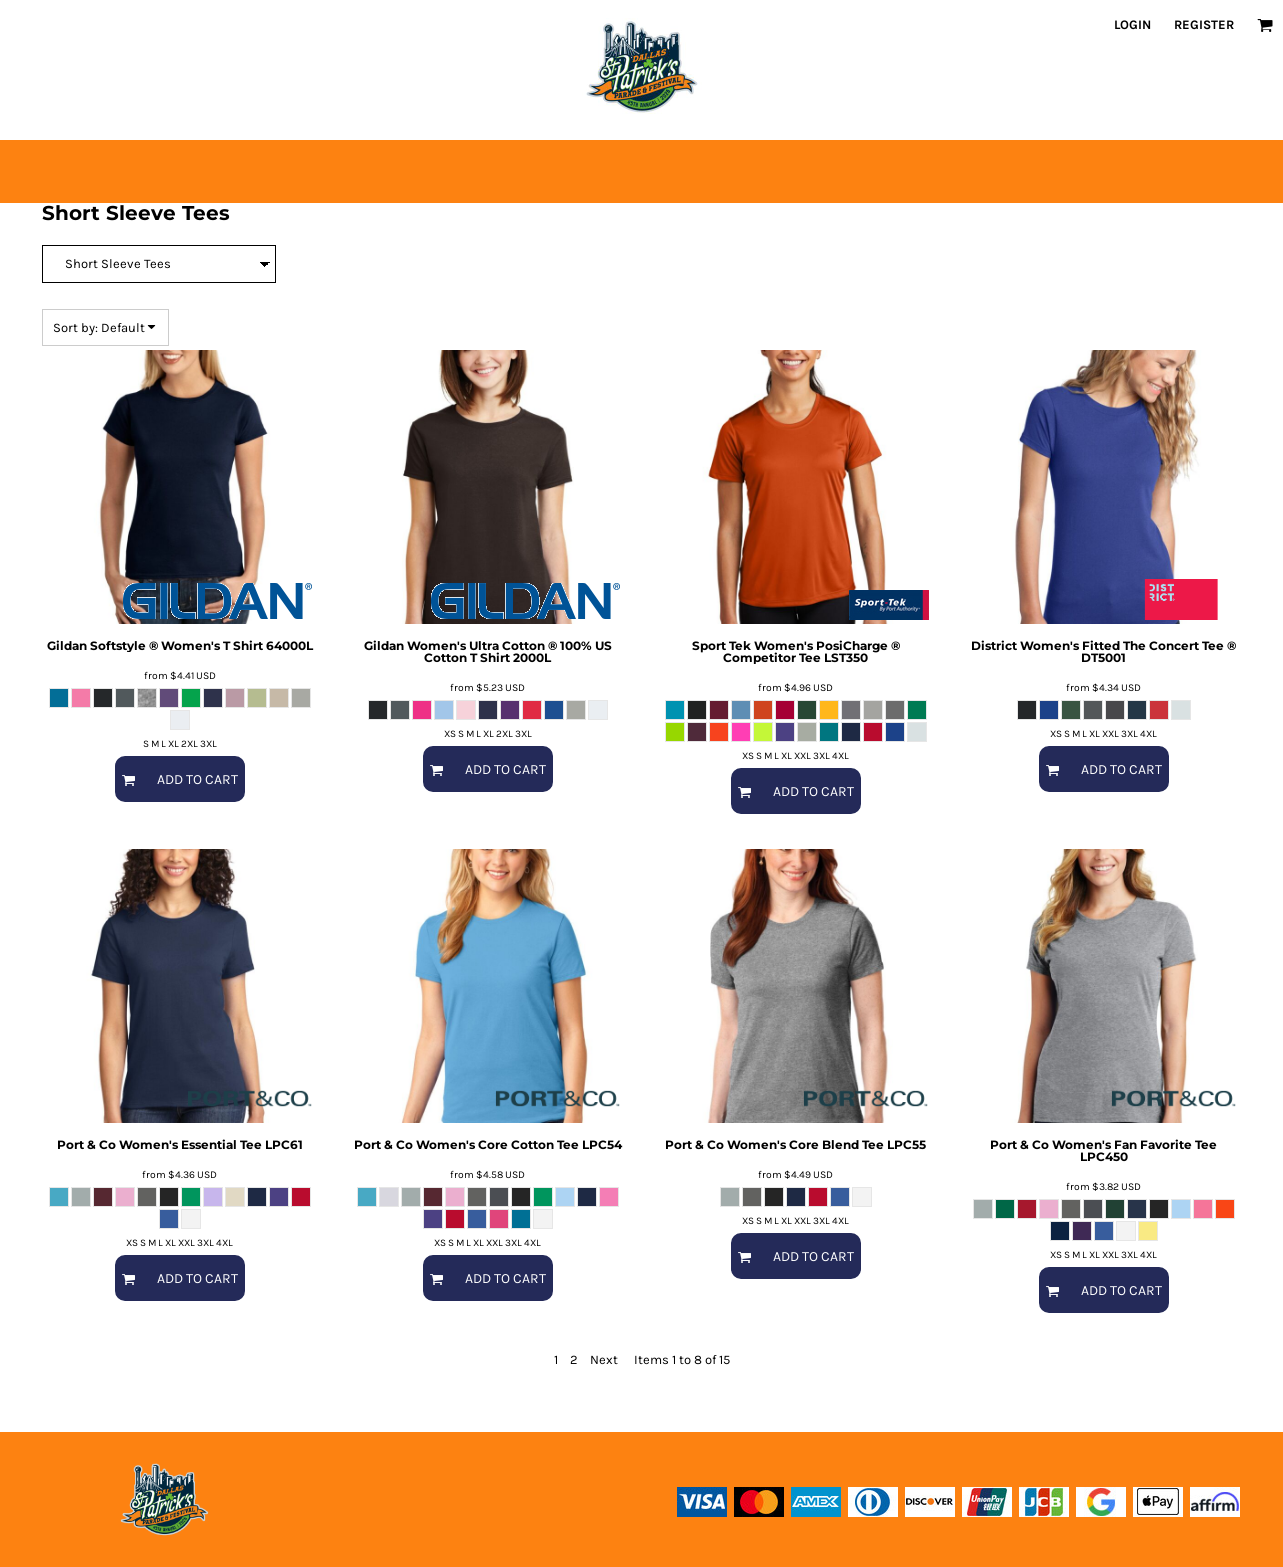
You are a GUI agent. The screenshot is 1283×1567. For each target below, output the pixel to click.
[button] (1265, 25)
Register (1204, 24)
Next (604, 1359)
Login (1132, 24)
